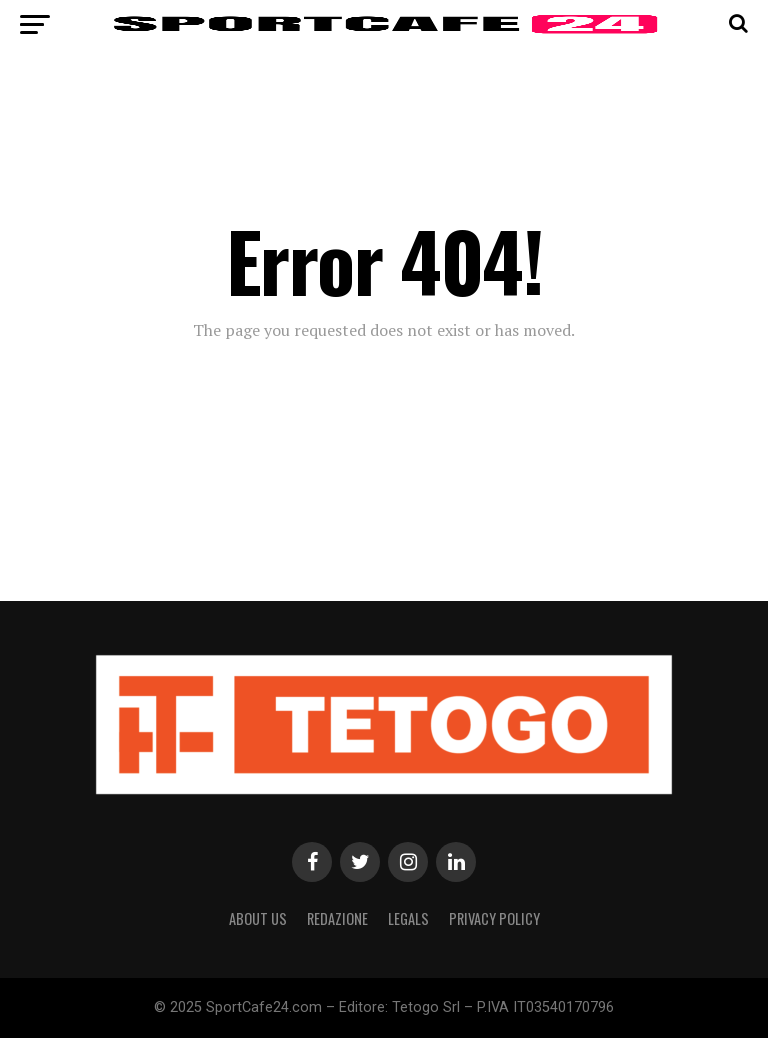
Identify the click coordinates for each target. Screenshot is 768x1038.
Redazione (337, 918)
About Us (258, 918)
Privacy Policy (494, 918)
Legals (408, 918)
